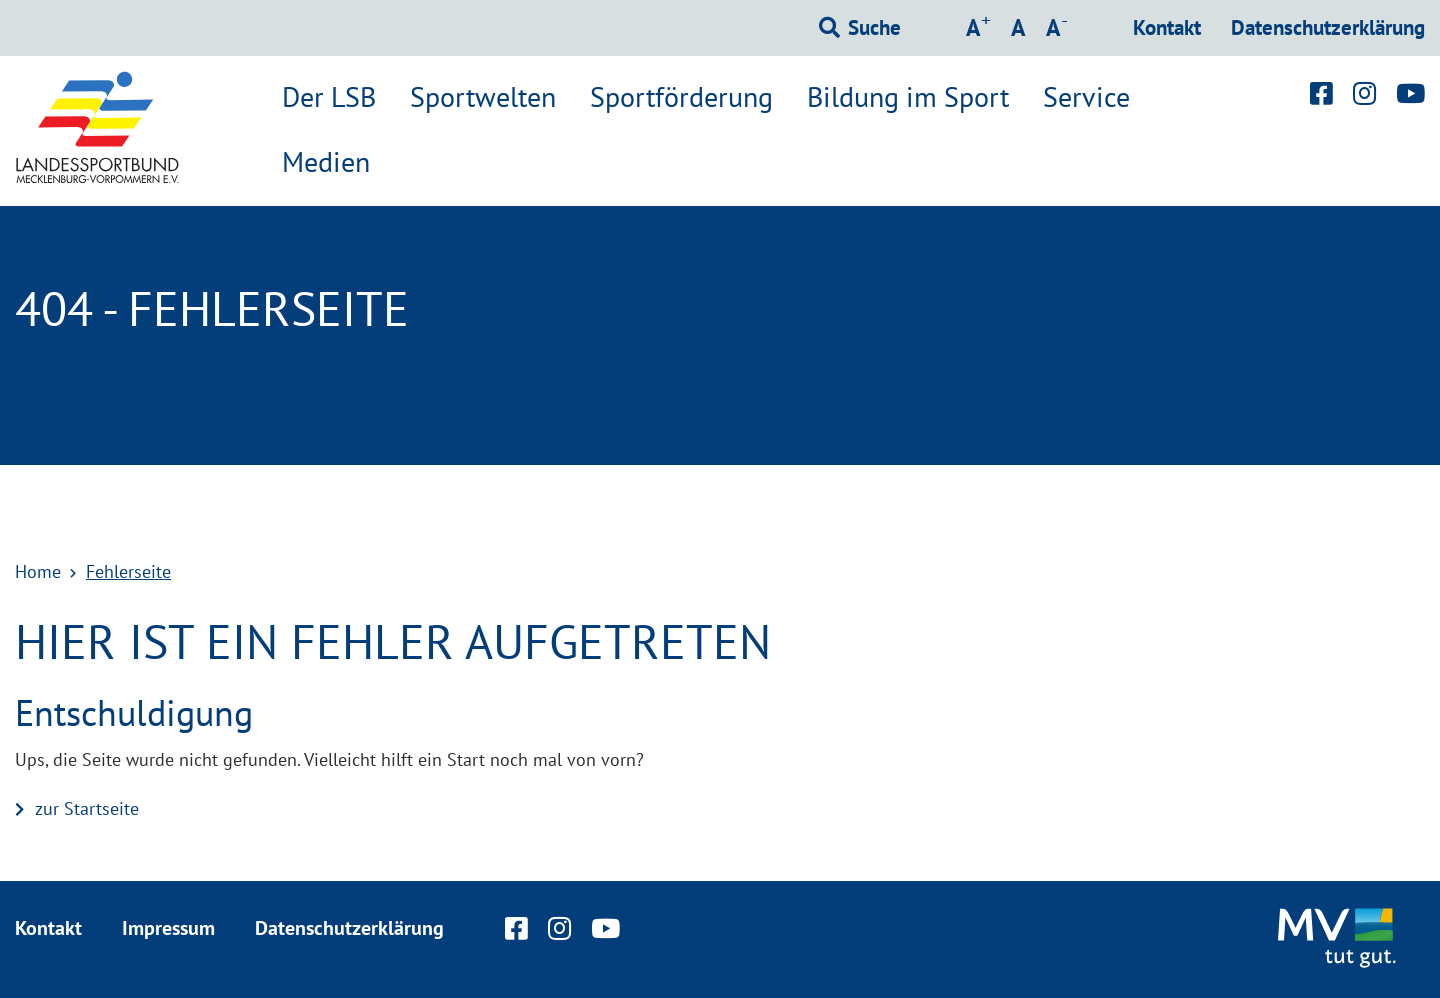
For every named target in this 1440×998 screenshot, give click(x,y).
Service (1086, 97)
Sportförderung (681, 97)
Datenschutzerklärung (1328, 27)
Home (38, 571)
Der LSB (329, 97)
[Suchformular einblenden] (860, 28)
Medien (326, 162)
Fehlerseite (128, 571)
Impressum (168, 928)
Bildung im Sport (908, 97)
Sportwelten (483, 97)
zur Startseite (87, 808)
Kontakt (1167, 27)
